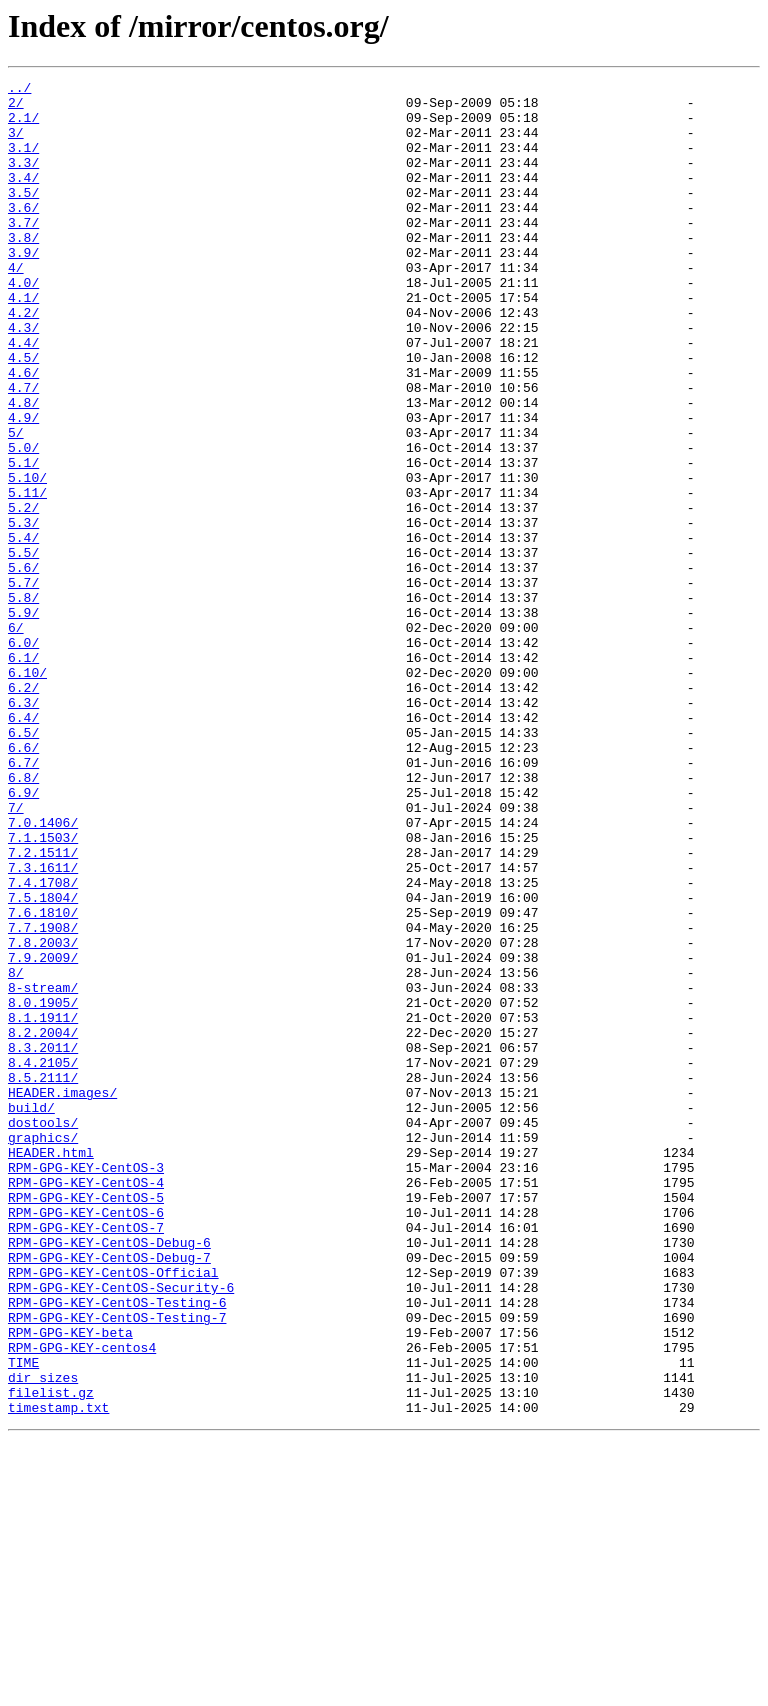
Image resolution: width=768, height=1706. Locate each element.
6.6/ (23, 882)
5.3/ (23, 612)
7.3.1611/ (43, 1026)
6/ (16, 738)
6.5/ (23, 864)
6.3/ (23, 828)
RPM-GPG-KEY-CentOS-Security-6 (121, 1530)
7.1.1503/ (43, 990)
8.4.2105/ (43, 1260)
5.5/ (23, 648)
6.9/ (23, 936)
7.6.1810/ (43, 1080)
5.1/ (23, 540)
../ (19, 90)
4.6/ (23, 432)
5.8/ (23, 702)
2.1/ (23, 126)
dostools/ (43, 1332)
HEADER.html (51, 1368)
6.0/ (23, 756)
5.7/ (23, 684)
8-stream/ (43, 1170)
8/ (16, 1152)
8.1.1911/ (43, 1206)
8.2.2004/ (43, 1224)
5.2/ (23, 594)
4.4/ (23, 396)
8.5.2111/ (43, 1278)
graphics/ (43, 1350)
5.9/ (23, 720)
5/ (16, 504)
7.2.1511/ (43, 1008)
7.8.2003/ (43, 1116)
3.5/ (23, 216)
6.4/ (23, 846)
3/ (16, 144)
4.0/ (23, 324)
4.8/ (23, 468)
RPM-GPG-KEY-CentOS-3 (86, 1386)
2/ (16, 108)
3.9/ (23, 288)
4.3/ (23, 378)
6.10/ (27, 792)
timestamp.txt (58, 1674)
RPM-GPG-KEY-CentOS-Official (113, 1512)
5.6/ (23, 666)
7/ (16, 954)
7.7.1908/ (43, 1098)
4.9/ (23, 486)
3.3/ (23, 180)
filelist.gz (51, 1656)
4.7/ (23, 450)
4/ (16, 306)
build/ (31, 1314)
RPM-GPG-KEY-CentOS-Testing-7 (117, 1566)
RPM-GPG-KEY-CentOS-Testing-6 (117, 1548)
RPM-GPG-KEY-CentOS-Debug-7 (109, 1494)
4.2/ (23, 360)
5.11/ (27, 576)
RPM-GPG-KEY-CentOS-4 (86, 1404)
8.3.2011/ (43, 1242)
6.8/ (23, 918)
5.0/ (23, 522)
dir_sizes (43, 1638)
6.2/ (23, 810)
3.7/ (23, 252)
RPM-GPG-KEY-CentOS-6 (86, 1440)
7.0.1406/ (43, 972)
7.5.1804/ (43, 1062)
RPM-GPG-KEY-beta (70, 1584)
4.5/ (23, 414)
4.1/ (23, 342)
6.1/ (23, 774)
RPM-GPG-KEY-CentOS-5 (86, 1422)
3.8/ (23, 270)
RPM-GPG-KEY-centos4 (82, 1602)
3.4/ (23, 198)
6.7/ (23, 900)
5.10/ (27, 558)
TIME (23, 1620)
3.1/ (23, 162)
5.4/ (23, 630)
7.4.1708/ (43, 1044)
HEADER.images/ (62, 1296)
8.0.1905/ (43, 1188)
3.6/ (23, 234)
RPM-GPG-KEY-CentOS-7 (86, 1458)
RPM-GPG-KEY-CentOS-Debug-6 (109, 1476)
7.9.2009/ (43, 1134)
